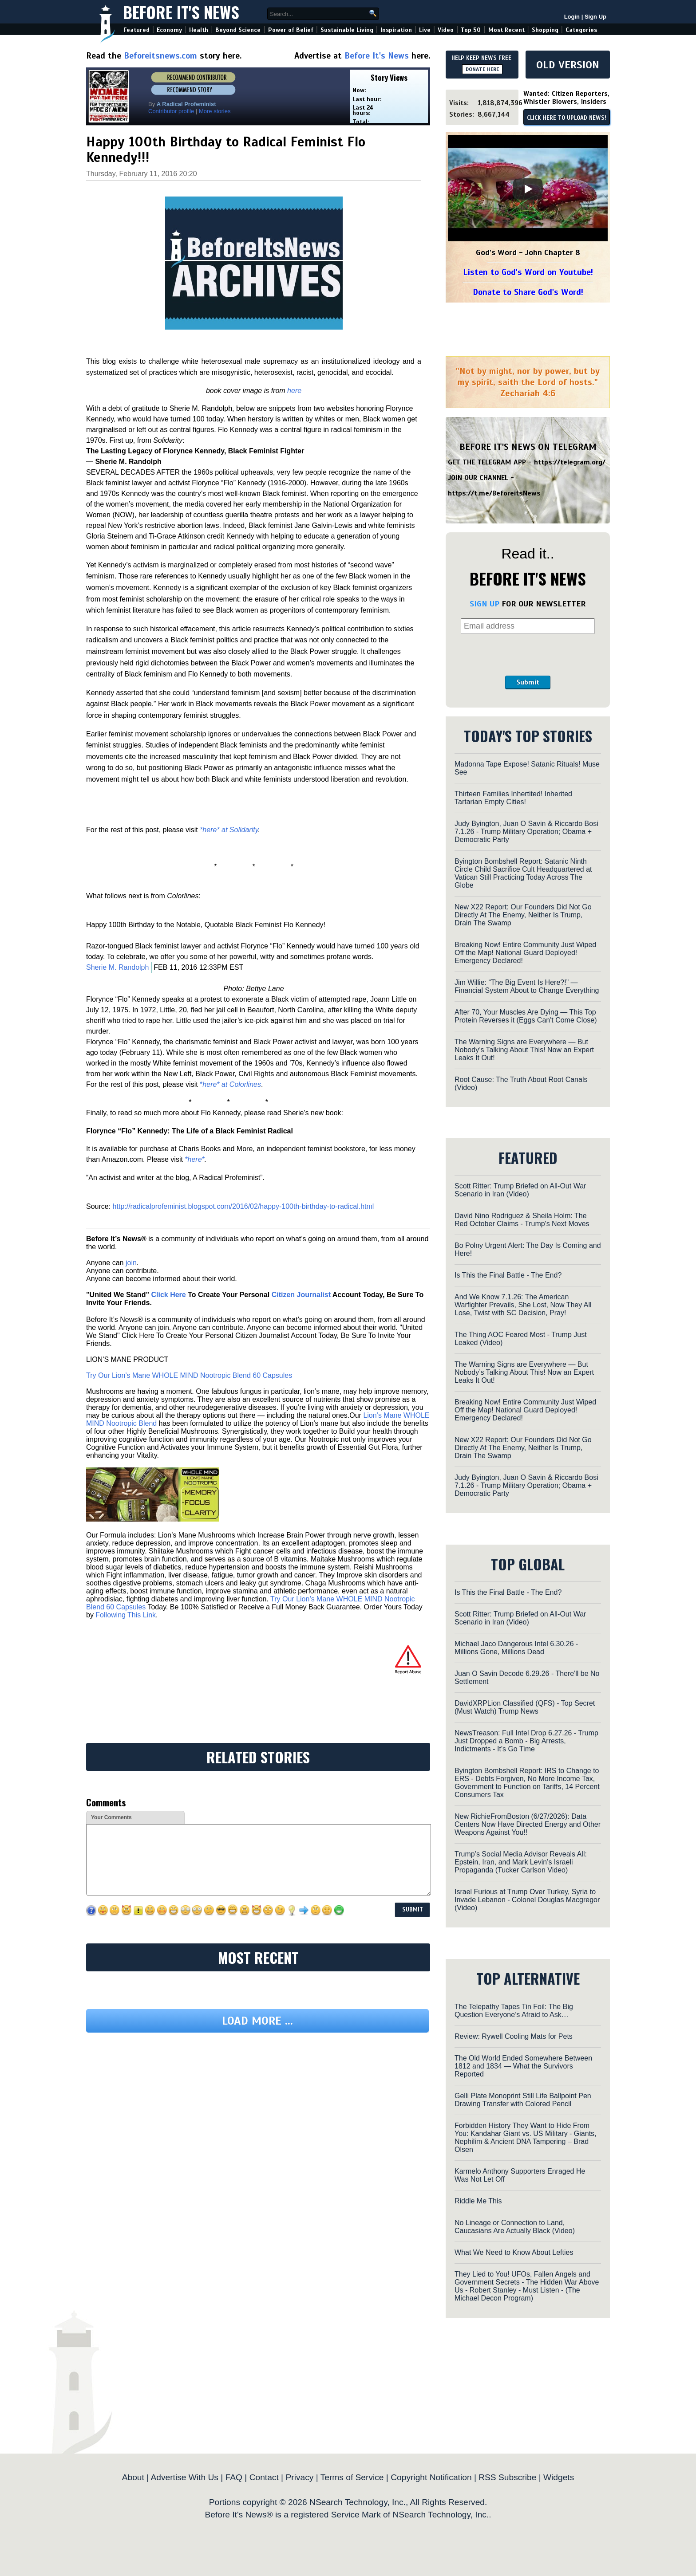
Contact (264, 2477)
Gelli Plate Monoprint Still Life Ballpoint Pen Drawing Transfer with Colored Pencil (523, 2100)
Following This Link (125, 1615)
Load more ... (257, 2021)
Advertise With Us (184, 2477)
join (131, 1262)
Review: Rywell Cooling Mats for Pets (514, 2036)
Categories (581, 30)
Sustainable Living (346, 30)
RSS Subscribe (507, 2477)
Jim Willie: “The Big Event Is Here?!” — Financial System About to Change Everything (527, 986)
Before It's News (181, 12)
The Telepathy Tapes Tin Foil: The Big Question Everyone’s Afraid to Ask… (514, 2010)
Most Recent (506, 30)
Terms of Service (352, 2477)
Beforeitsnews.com (160, 56)
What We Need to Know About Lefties (514, 2252)
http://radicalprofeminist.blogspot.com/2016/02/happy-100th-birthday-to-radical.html (243, 1206)
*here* (194, 1159)
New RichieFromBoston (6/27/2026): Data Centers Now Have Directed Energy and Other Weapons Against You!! (528, 1824)
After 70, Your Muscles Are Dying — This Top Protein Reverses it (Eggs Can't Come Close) (526, 1016)
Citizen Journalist (301, 1294)
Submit (527, 682)
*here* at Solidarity (229, 830)
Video (446, 30)
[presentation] (527, 654)
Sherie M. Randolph (117, 967)
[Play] (528, 189)
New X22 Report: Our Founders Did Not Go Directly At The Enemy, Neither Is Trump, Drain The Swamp (523, 915)
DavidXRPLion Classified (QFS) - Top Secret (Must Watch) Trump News (525, 1707)
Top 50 (471, 30)
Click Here (168, 1294)
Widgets (558, 2477)
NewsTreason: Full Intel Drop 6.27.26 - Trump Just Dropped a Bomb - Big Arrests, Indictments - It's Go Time (526, 1741)
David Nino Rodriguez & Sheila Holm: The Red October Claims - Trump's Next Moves (522, 1219)
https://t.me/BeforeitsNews (494, 493)
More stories (215, 111)
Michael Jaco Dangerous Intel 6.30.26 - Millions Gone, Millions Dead (516, 1648)
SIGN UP (484, 604)
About (133, 2477)
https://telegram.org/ (569, 462)
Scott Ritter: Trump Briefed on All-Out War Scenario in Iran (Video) (520, 1190)
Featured (136, 30)
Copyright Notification (431, 2477)
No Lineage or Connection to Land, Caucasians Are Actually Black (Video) (515, 2226)
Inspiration (396, 30)
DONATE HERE (482, 69)
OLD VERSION (567, 65)
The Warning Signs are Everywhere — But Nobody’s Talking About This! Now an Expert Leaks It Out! (524, 1050)
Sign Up (595, 16)
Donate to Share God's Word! (528, 292)
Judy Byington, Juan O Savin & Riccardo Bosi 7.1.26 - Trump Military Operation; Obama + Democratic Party (526, 831)
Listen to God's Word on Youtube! (528, 272)
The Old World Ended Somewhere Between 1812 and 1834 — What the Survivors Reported (523, 2066)
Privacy (299, 2477)
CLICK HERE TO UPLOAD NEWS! (566, 118)
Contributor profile (171, 111)
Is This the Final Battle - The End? (508, 1275)
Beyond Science (238, 30)
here (294, 390)
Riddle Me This (478, 2201)
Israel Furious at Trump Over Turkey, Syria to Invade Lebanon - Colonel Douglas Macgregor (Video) (527, 1899)
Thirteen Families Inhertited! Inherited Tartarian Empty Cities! (513, 798)
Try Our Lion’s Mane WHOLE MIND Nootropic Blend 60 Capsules (189, 1375)
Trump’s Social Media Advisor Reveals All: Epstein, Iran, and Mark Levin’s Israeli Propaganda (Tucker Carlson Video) (521, 1862)
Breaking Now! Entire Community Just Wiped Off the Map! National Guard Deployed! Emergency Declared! (525, 952)
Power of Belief (290, 30)
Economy (169, 30)
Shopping (545, 30)
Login (572, 16)
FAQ (233, 2477)
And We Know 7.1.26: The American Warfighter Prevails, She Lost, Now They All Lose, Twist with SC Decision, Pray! (523, 1305)
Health (198, 30)
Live (425, 30)
